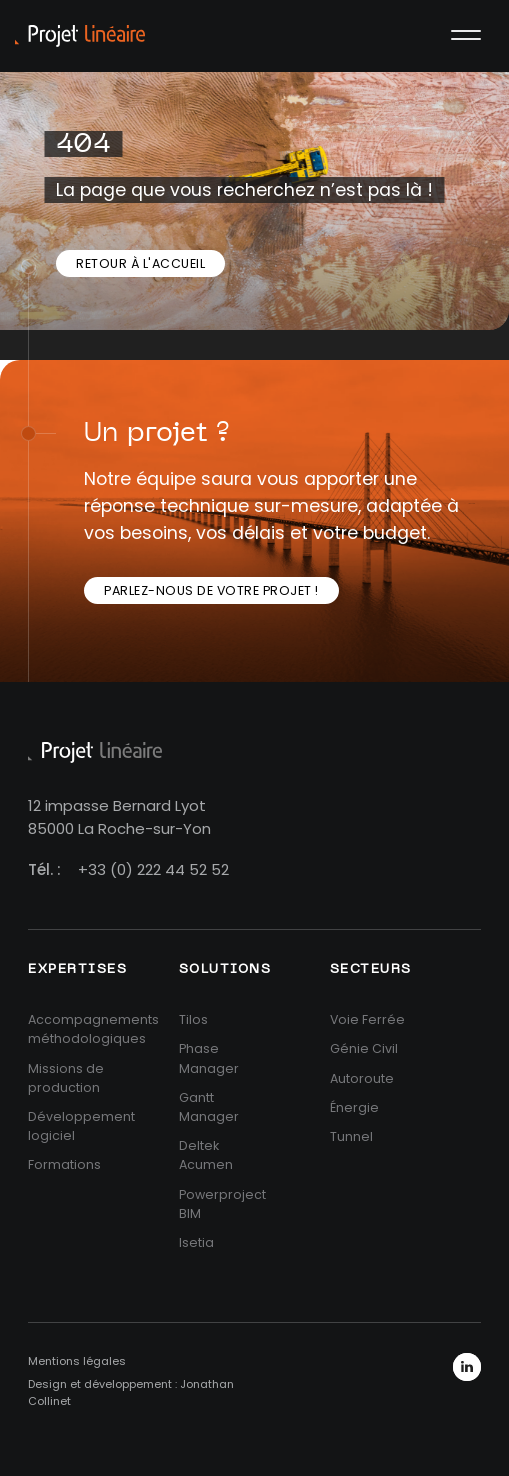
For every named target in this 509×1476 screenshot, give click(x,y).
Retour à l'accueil (140, 263)
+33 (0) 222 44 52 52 (153, 869)
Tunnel (351, 1136)
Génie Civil (364, 1048)
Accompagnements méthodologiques (93, 1029)
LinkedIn (467, 1367)
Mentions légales (77, 1361)
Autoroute (362, 1078)
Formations (64, 1164)
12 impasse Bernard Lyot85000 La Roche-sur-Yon (119, 817)
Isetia (196, 1242)
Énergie (354, 1107)
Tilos (193, 1019)
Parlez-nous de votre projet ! (211, 590)
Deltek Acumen (206, 1155)
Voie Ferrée (367, 1019)
